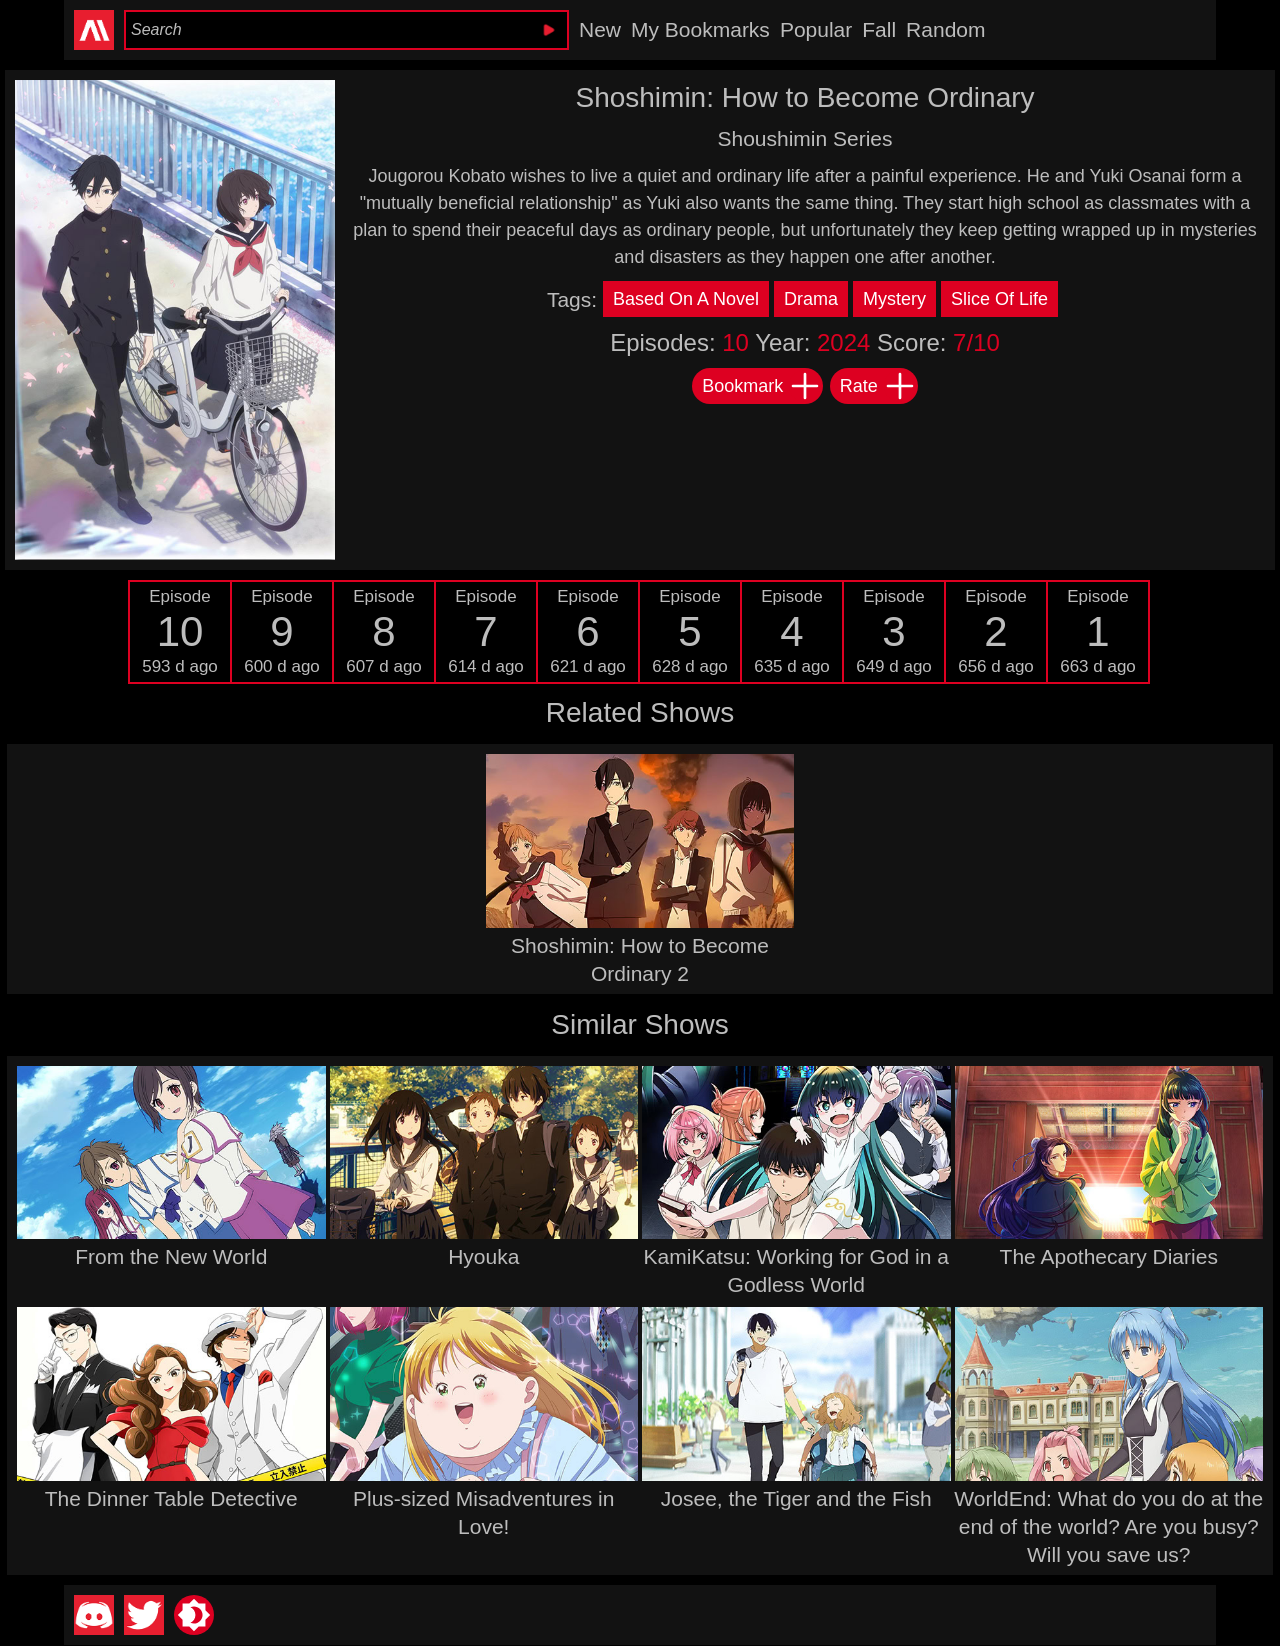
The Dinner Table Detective (171, 1498)
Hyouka (483, 1256)
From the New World (171, 1256)
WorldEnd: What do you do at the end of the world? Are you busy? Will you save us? (1108, 1526)
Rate (878, 386)
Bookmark (761, 386)
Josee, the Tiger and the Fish (796, 1498)
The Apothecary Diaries (1109, 1256)
